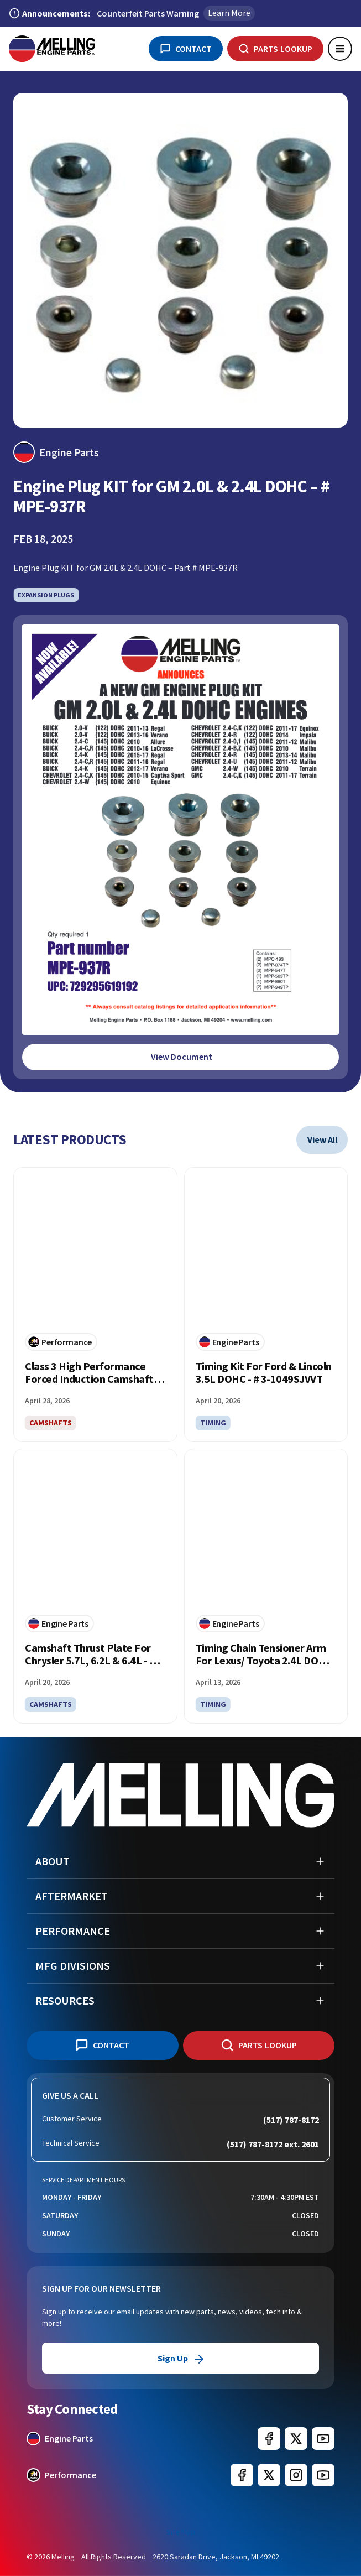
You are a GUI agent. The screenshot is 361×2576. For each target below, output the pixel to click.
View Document (181, 1056)
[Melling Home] (52, 48)
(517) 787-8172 (291, 2119)
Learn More (229, 12)
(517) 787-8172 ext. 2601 (273, 2144)
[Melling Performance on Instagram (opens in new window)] (296, 2475)
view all (322, 1139)
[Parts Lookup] (275, 48)
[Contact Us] (186, 48)
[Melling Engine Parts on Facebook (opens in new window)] (269, 2438)
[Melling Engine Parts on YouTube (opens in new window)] (323, 2438)
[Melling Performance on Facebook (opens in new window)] (242, 2475)
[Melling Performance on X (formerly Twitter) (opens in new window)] (269, 2475)
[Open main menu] (340, 49)
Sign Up (180, 2358)
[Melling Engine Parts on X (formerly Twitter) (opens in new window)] (296, 2438)
